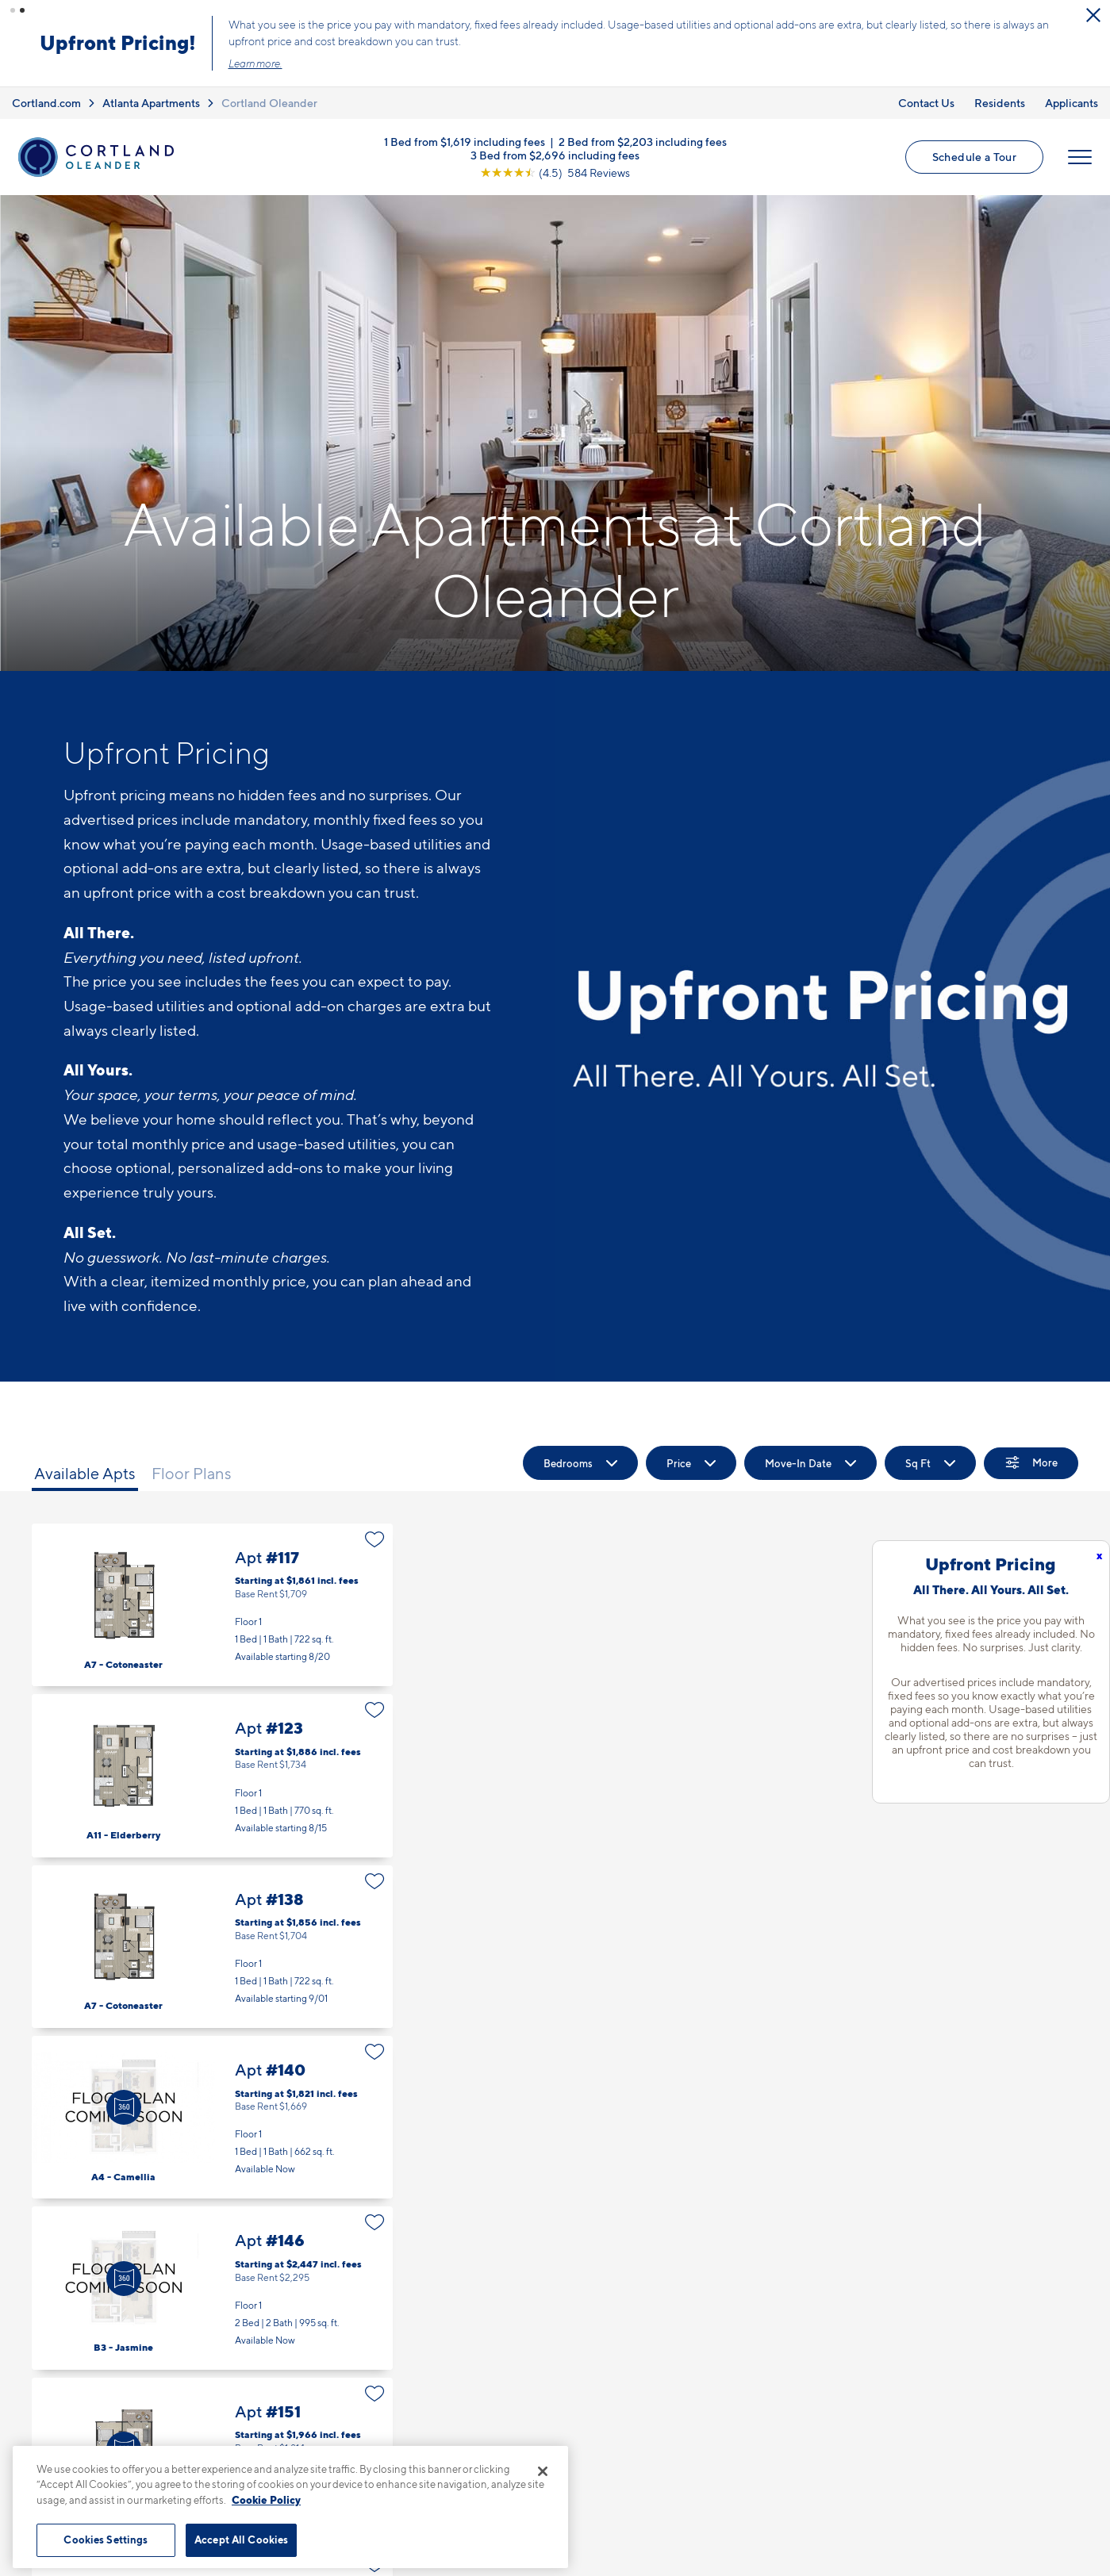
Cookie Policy (266, 2500)
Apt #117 (212, 1605)
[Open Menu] (1080, 157)
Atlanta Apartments (151, 102)
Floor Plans (192, 1473)
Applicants (1071, 102)
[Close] (542, 2471)
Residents (999, 102)
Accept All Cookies (241, 2539)
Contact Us (926, 102)
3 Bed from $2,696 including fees (555, 155)
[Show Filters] (1031, 1463)
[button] (12, 10)
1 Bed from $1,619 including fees (464, 141)
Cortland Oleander (269, 102)
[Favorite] (375, 1539)
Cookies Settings (105, 2539)
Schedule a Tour (974, 156)
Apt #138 (212, 1946)
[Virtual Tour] (123, 2107)
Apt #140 (212, 2117)
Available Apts (85, 1473)
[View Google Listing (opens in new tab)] (555, 172)
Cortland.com (46, 102)
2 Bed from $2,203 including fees (643, 141)
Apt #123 (212, 1775)
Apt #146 (212, 2287)
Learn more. (258, 63)
